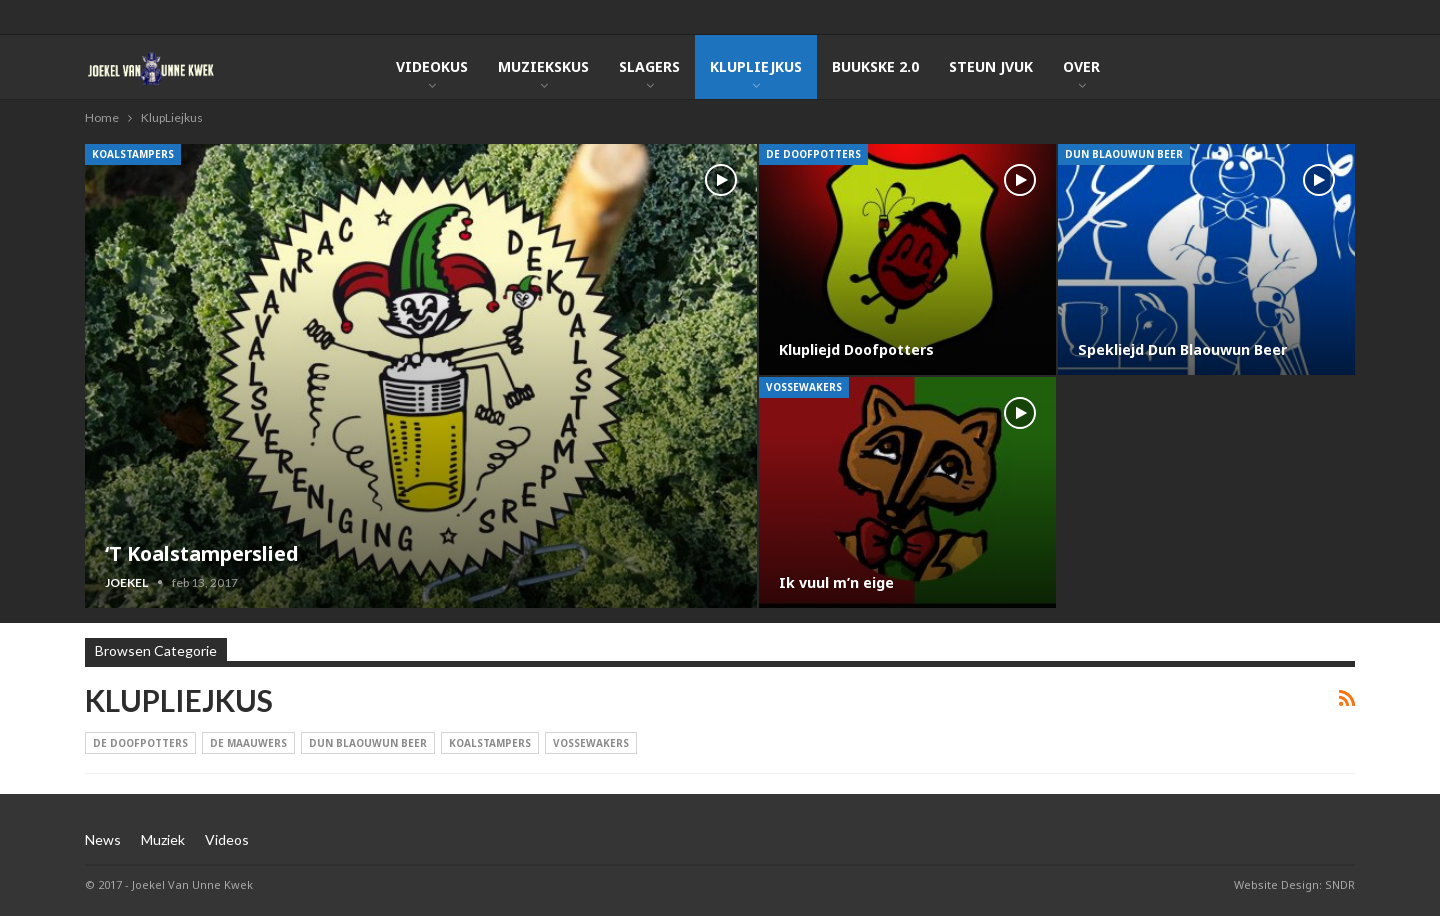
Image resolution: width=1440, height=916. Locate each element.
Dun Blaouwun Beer (1124, 154)
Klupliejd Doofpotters (858, 349)
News (103, 839)
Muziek (163, 839)
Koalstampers (133, 154)
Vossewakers (804, 387)
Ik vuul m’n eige (836, 582)
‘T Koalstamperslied (204, 553)
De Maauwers (248, 743)
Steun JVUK (991, 66)
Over (1081, 66)
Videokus (432, 66)
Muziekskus (543, 66)
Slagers (649, 66)
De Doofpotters (813, 154)
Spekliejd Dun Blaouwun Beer (1183, 349)
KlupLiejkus (756, 66)
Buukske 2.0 (875, 66)
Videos (227, 839)
